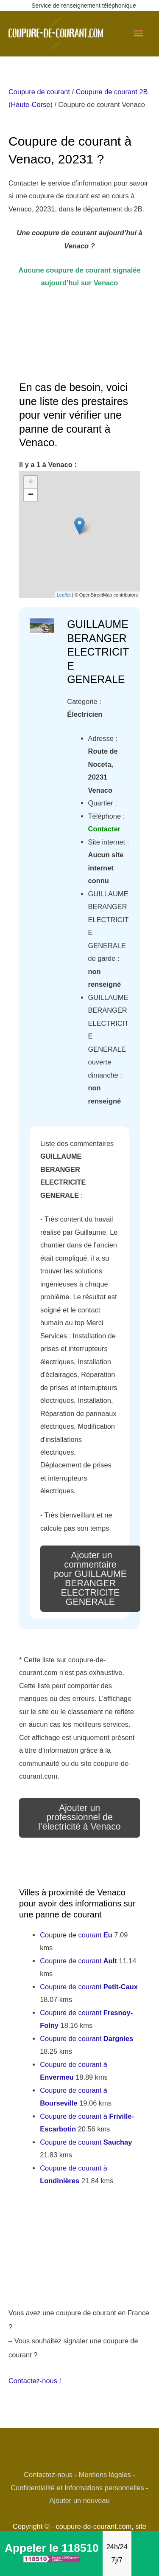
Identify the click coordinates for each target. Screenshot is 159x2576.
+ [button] (30, 482)
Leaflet (64, 594)
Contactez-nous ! (34, 2381)
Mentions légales (105, 2474)
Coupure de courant (39, 92)
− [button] (30, 495)
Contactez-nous (48, 2474)
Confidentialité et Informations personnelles (77, 2488)
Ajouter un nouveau (79, 2500)
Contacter (104, 829)
